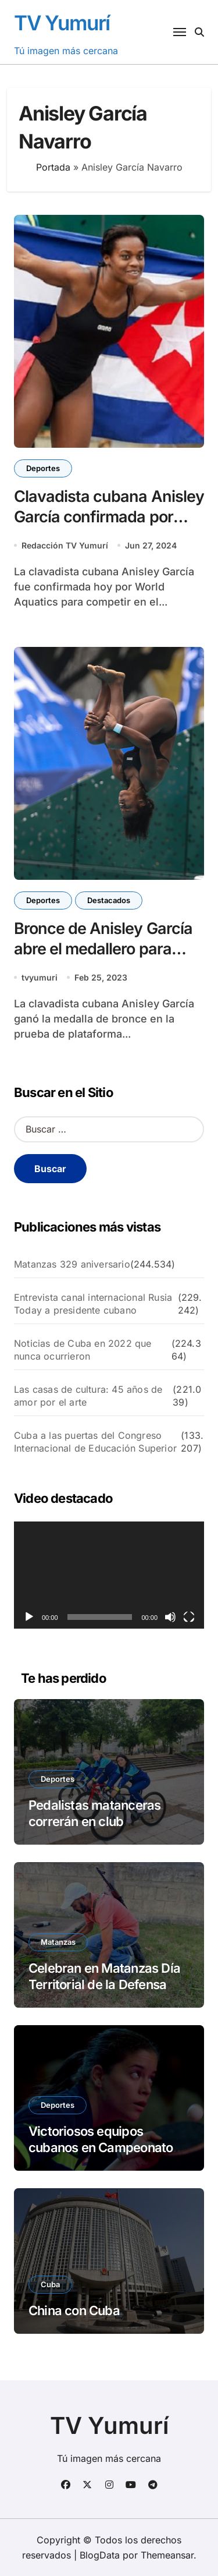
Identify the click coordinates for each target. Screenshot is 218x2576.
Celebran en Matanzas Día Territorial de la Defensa (104, 1977)
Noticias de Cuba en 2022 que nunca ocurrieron (83, 1349)
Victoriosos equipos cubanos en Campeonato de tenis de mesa (100, 2148)
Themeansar (167, 2555)
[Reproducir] (29, 1617)
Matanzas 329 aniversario (72, 1264)
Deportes (43, 468)
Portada (53, 167)
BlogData (100, 2555)
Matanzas (58, 1942)
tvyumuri (40, 977)
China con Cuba (74, 2310)
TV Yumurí (62, 22)
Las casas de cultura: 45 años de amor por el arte (88, 1395)
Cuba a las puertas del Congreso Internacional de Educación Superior (95, 1441)
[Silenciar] (170, 1617)
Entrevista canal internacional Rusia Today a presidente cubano (93, 1303)
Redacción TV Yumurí (65, 545)
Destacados (108, 900)
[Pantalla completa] (189, 1617)
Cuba (50, 2284)
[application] (109, 1575)
